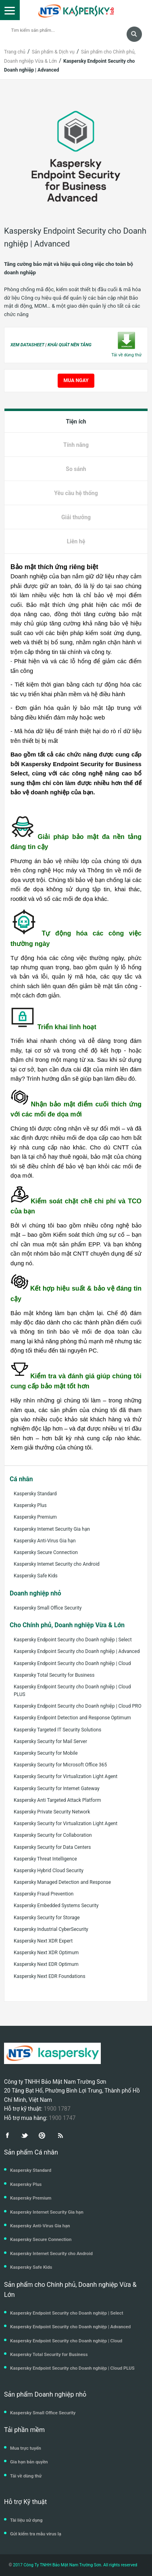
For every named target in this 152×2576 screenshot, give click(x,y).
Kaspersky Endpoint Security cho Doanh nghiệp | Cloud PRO (78, 1706)
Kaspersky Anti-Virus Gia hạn (45, 1541)
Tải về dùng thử (26, 2476)
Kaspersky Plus (30, 1505)
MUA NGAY (76, 380)
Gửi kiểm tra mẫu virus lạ (35, 2534)
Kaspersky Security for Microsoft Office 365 (60, 1765)
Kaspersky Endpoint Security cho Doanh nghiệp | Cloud (72, 1663)
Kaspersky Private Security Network (52, 1812)
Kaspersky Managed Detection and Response (62, 1882)
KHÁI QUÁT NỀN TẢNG (70, 344)
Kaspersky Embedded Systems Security (56, 1905)
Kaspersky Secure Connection (46, 1552)
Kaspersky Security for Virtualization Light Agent (65, 1776)
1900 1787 (57, 2108)
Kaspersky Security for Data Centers (52, 1847)
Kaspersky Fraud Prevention (43, 1894)
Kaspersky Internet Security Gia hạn (52, 1529)
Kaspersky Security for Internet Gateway (57, 1788)
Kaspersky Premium (35, 1517)
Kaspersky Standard (35, 1494)
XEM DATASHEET (27, 344)
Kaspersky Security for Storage (47, 1917)
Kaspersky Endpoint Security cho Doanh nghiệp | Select (73, 1640)
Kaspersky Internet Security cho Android (57, 1564)
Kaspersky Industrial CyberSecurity (51, 1929)
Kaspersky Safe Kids (36, 1576)
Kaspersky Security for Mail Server (50, 1741)
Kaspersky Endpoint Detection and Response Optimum (72, 1718)
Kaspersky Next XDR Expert (43, 1941)
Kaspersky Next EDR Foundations (49, 1976)
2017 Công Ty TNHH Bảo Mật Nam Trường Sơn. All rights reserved (74, 2565)
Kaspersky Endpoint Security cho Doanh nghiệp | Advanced (77, 1651)
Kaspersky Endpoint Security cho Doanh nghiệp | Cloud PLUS (72, 1690)
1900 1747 (62, 2118)
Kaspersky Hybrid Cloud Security (48, 1870)
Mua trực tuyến (25, 2448)
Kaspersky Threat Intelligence (45, 1859)
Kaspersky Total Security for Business (54, 1675)
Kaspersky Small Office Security (47, 1608)
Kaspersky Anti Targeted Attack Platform (57, 1800)
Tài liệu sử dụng (26, 2520)
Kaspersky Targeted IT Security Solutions (57, 1730)
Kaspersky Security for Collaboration (53, 1835)
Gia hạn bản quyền (29, 2462)
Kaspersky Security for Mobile (46, 1753)
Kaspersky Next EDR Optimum (46, 1964)
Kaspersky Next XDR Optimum (46, 1952)
